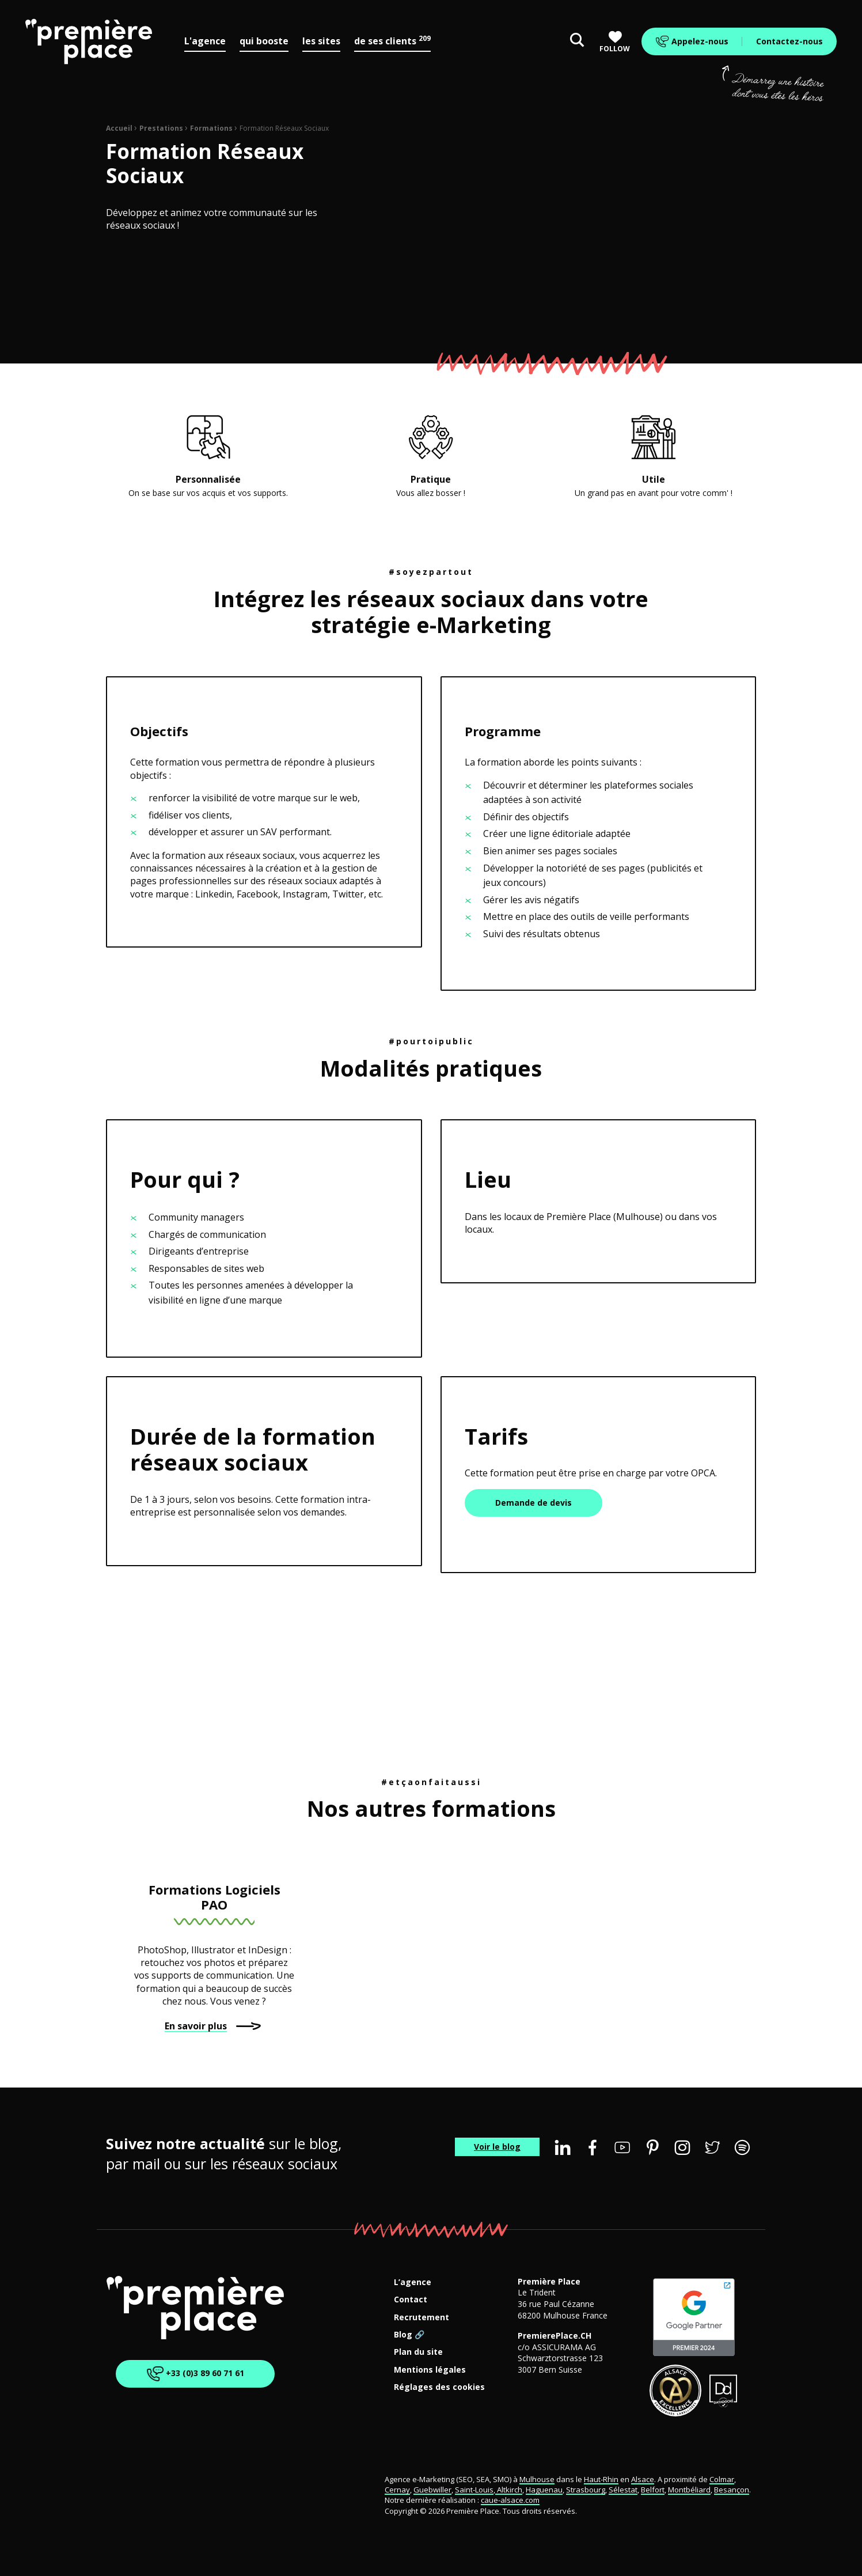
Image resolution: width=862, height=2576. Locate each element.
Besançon (731, 2489)
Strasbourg (585, 2489)
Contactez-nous (789, 41)
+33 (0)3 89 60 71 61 (195, 2374)
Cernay (397, 2489)
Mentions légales (430, 2370)
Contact (410, 2300)
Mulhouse (537, 2479)
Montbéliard (689, 2489)
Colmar (721, 2479)
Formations (211, 128)
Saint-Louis (474, 2489)
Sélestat (623, 2489)
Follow (614, 42)
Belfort (652, 2489)
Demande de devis (533, 1502)
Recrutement (421, 2318)
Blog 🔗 (409, 2335)
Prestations (161, 128)
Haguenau (544, 2489)
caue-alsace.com (510, 2500)
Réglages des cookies (439, 2387)
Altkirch (508, 2489)
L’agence (412, 2282)
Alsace (642, 2479)
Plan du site (418, 2352)
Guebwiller (432, 2489)
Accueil (119, 128)
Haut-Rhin (601, 2479)
